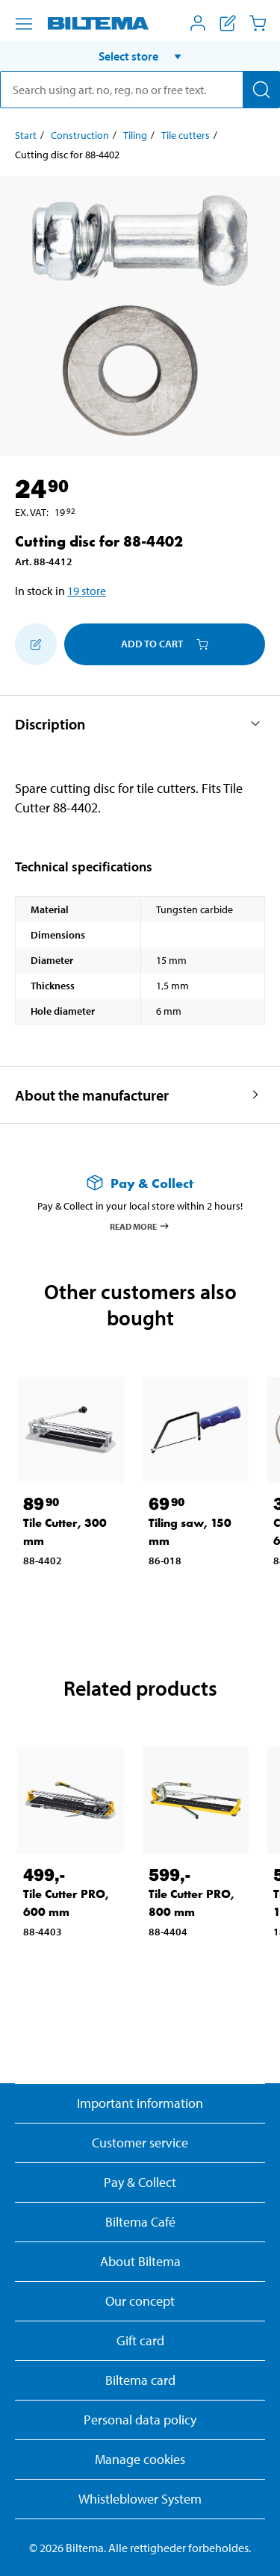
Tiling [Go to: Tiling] (135, 135)
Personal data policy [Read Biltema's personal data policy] (140, 2419)
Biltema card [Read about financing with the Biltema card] (140, 2380)
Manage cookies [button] (140, 2459)
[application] (250, 2542)
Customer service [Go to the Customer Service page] (140, 2142)
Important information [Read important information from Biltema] (140, 2103)
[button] (140, 56)
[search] (140, 89)
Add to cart (164, 643)
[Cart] (258, 23)
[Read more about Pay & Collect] (140, 1183)
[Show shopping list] (228, 23)
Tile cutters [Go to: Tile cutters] (185, 135)
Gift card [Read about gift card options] (140, 2340)
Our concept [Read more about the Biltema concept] (140, 2300)
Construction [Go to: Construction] (80, 135)
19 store (86, 590)
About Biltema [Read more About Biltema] (140, 2261)
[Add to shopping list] (36, 644)
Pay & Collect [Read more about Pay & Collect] (140, 2182)
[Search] (261, 89)
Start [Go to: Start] (26, 135)
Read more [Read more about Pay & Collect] (140, 1226)
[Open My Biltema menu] (198, 23)
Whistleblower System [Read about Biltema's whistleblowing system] (140, 2498)
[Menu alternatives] (24, 24)
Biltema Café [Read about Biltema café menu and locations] (140, 2221)
